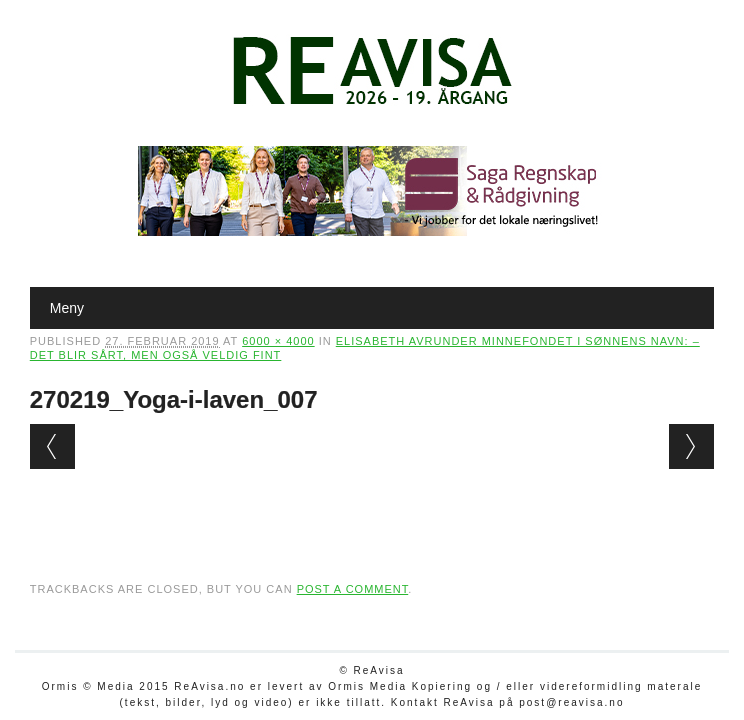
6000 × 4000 (278, 341)
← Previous (52, 446)
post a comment (353, 589)
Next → (691, 446)
